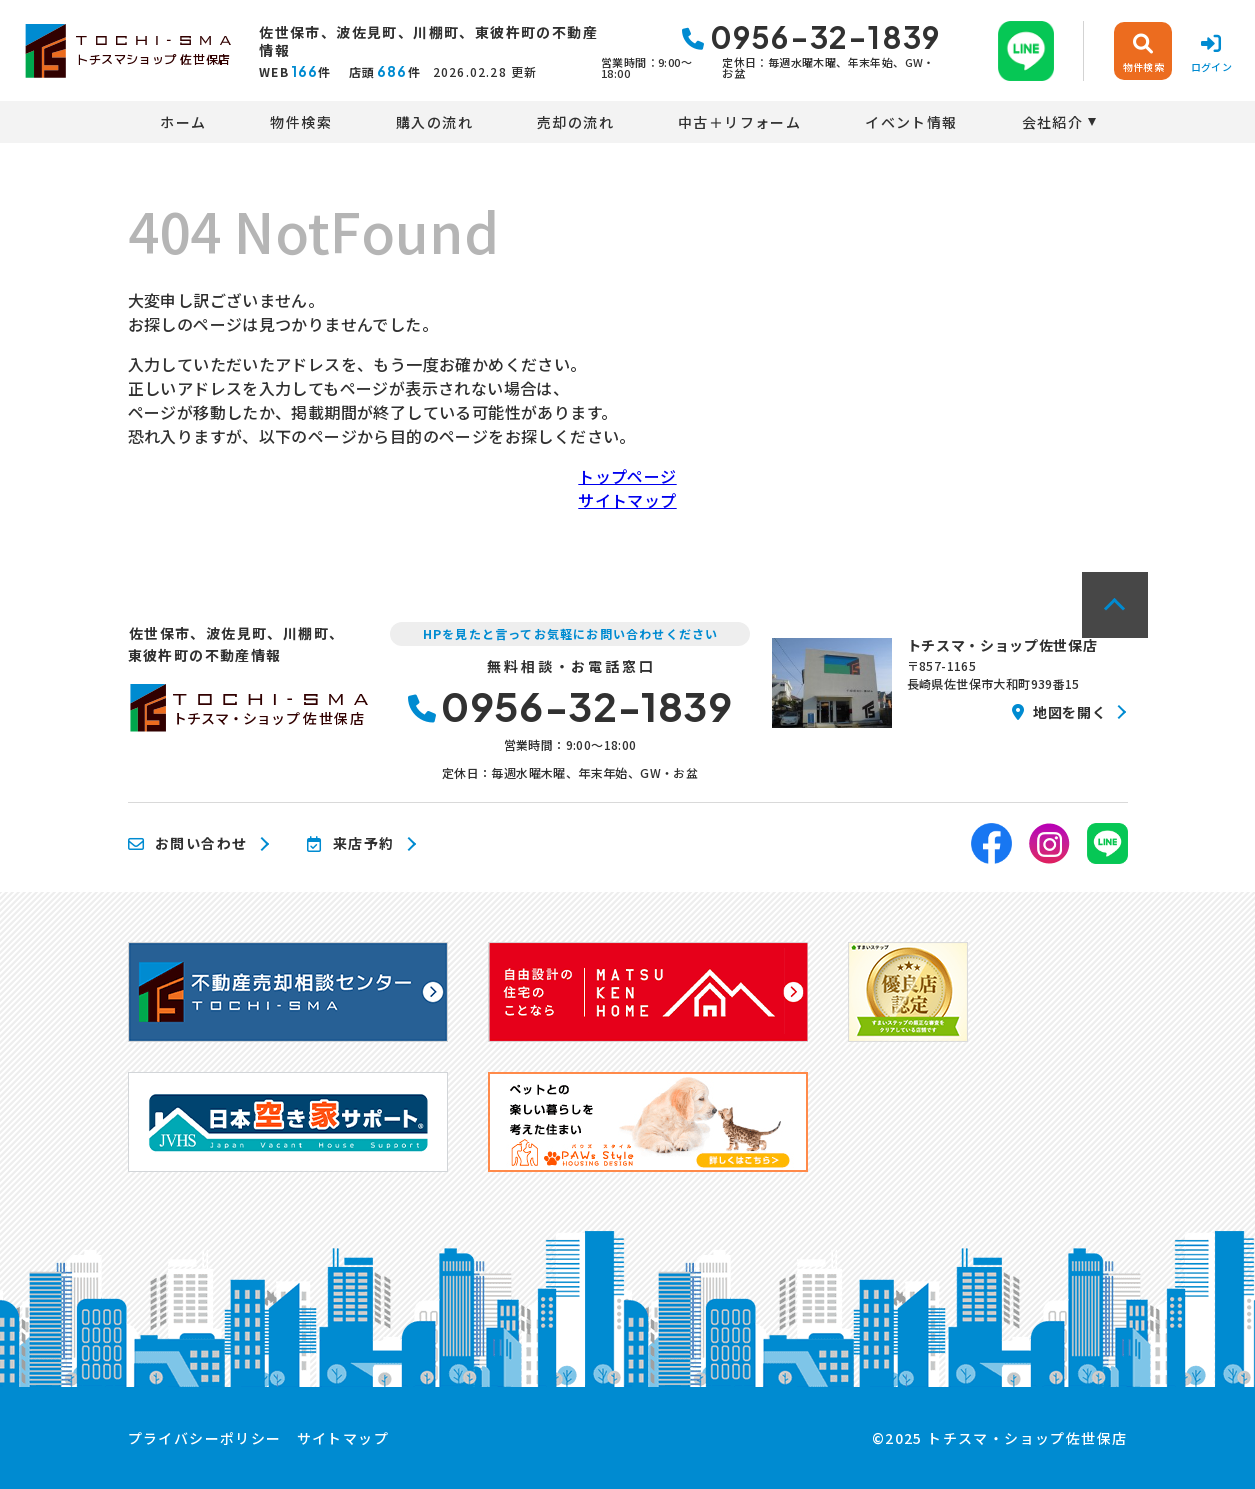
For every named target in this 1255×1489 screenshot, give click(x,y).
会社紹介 (1053, 122)
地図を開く (1059, 712)
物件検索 (301, 122)
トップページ (627, 476)
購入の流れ (434, 122)
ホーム (183, 122)
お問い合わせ (188, 844)
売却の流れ (575, 122)
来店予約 (350, 844)
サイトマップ (627, 500)
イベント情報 (911, 122)
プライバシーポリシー (205, 1438)
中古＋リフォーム (739, 122)
